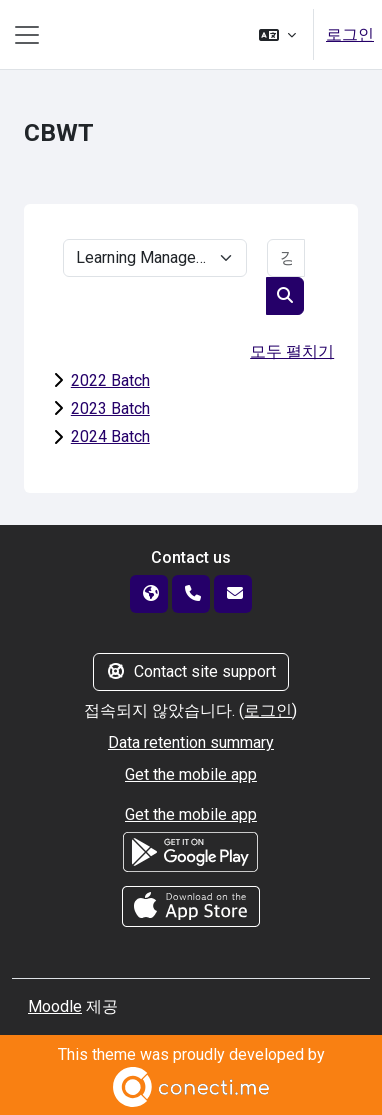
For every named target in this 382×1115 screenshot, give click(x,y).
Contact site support (191, 671)
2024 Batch (110, 436)
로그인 (350, 34)
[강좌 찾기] (286, 258)
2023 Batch (110, 408)
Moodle (55, 1006)
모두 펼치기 (292, 351)
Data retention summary (191, 742)
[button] (277, 34)
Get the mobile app (191, 774)
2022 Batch (110, 380)
